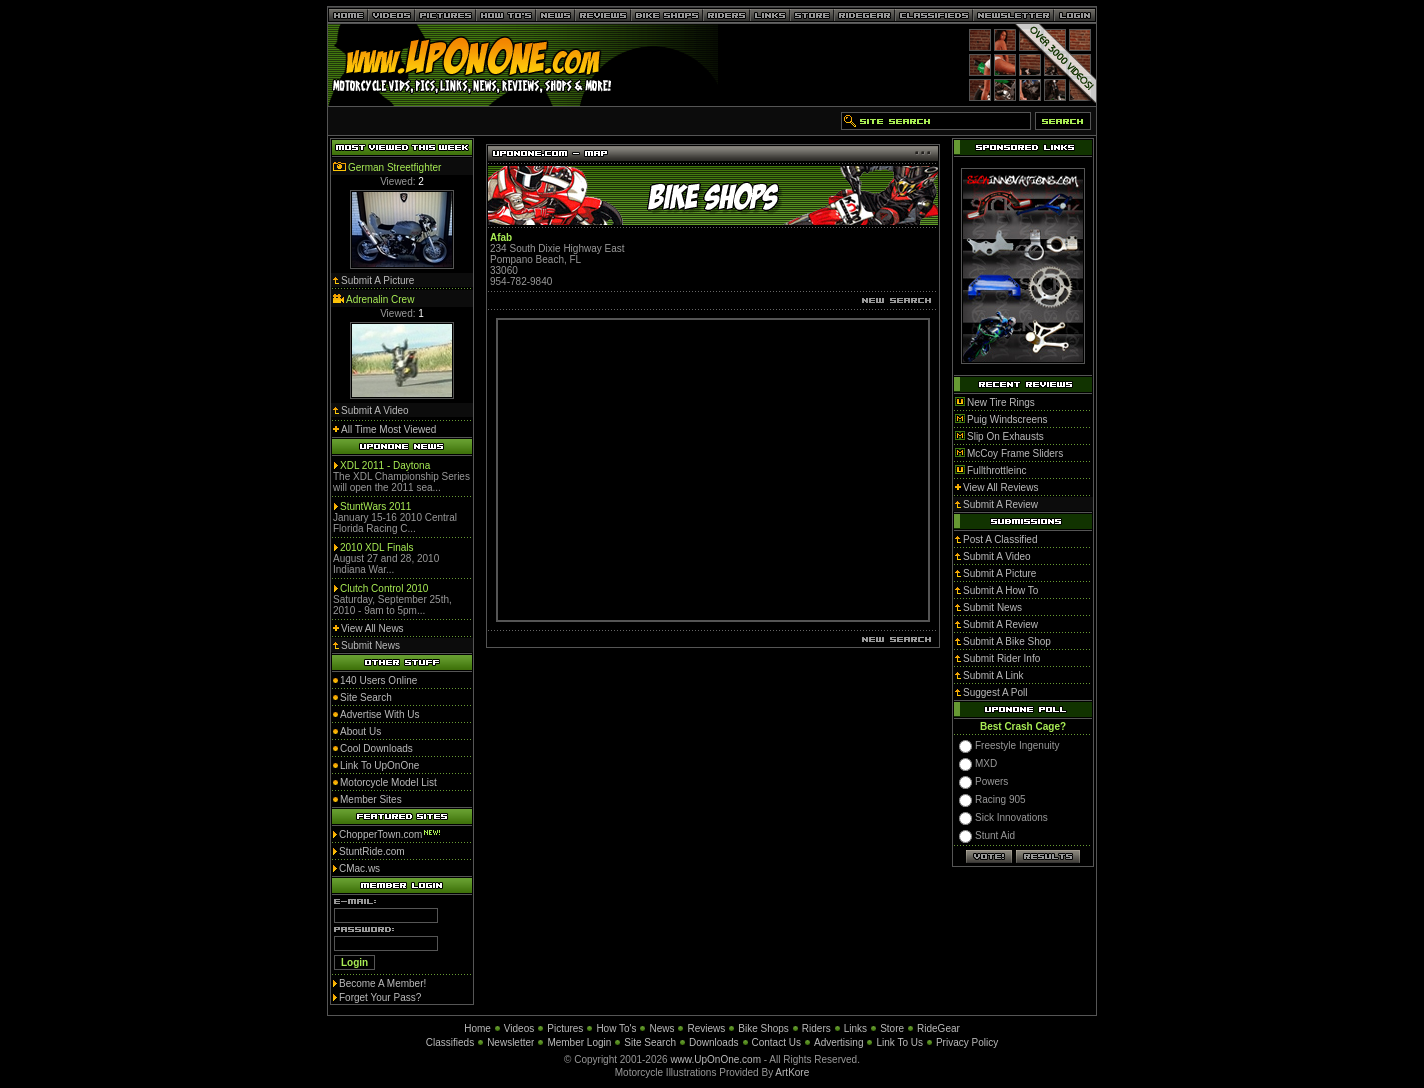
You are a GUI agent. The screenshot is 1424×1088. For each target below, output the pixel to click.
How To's (616, 1028)
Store (892, 1028)
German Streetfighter (394, 167)
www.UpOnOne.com (715, 1059)
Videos (519, 1028)
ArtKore (792, 1072)
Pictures (565, 1028)
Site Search (650, 1042)
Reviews (706, 1028)
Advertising (838, 1042)
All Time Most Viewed (388, 429)
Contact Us (776, 1042)
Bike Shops (763, 1028)
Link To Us (899, 1042)
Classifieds (450, 1042)
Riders (816, 1028)
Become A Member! (382, 983)
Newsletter (510, 1042)
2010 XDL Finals (377, 547)
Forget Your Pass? (380, 997)
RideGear (938, 1028)
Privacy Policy (967, 1042)
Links (855, 1028)
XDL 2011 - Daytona (385, 465)
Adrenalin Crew (380, 299)
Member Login (579, 1042)
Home (477, 1028)
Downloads (713, 1042)
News (661, 1028)
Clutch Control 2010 (384, 588)
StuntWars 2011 (375, 506)
